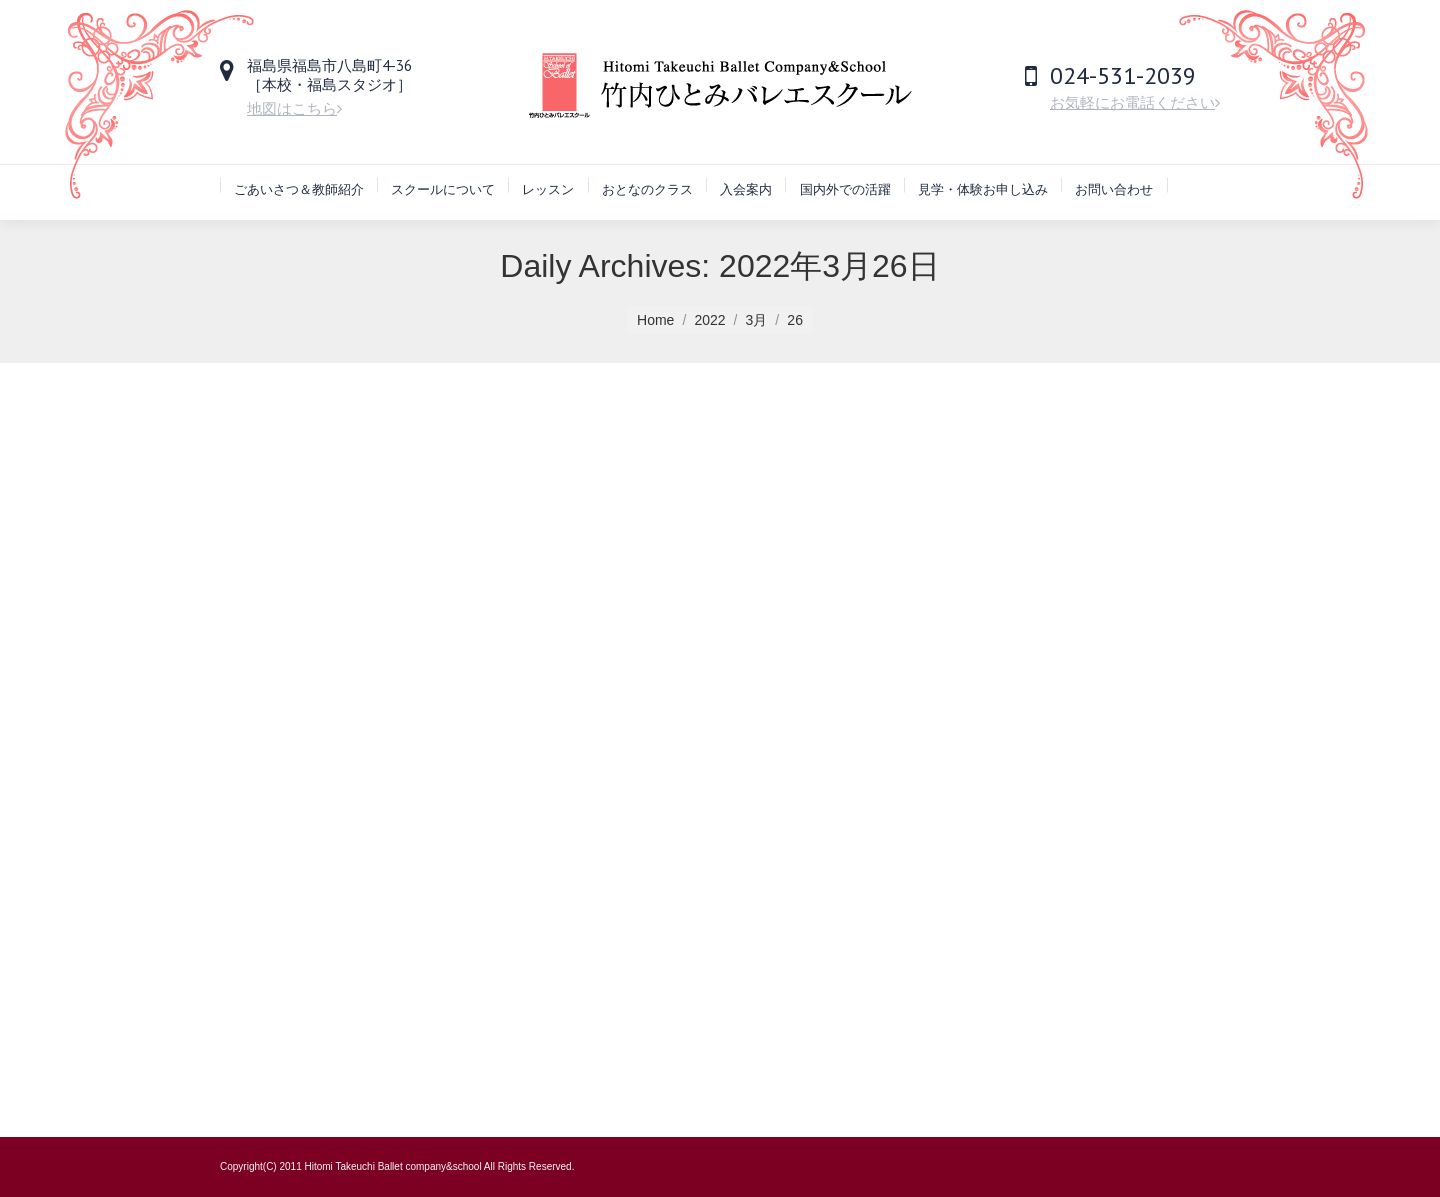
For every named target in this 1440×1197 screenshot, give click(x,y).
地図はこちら (294, 108)
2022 (709, 320)
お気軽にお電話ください (1135, 102)
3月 (757, 320)
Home (655, 320)
